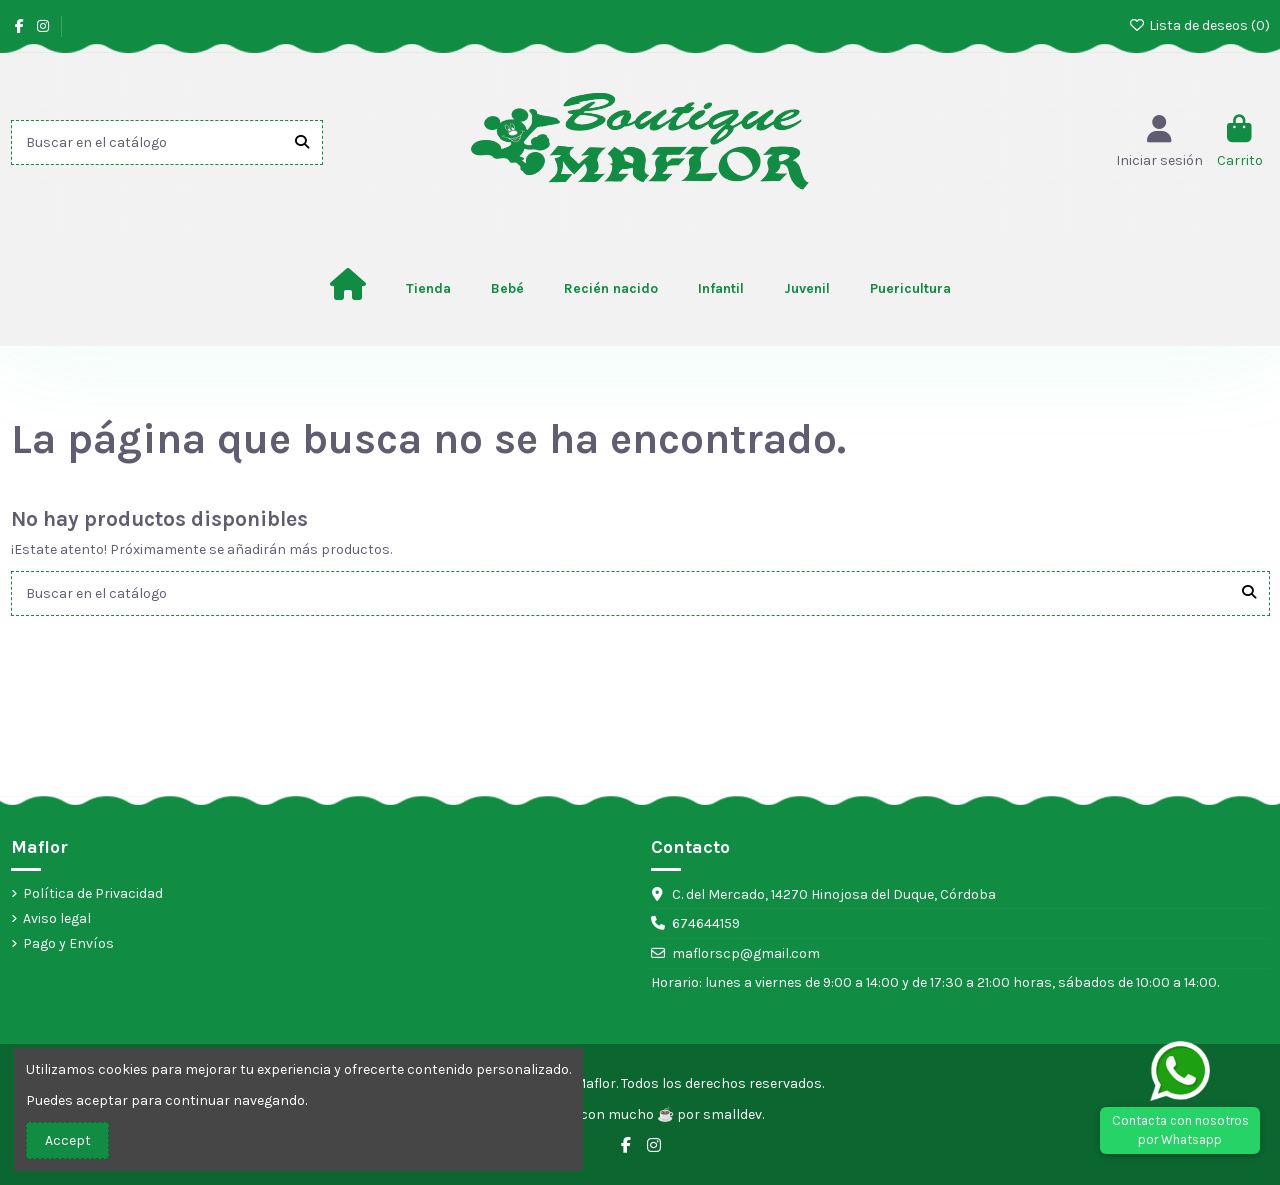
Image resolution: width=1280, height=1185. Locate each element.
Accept (68, 1140)
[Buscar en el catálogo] (302, 142)
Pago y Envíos (68, 943)
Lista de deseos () (1199, 25)
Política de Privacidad (93, 893)
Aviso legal (57, 918)
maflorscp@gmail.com (746, 953)
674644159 (706, 923)
